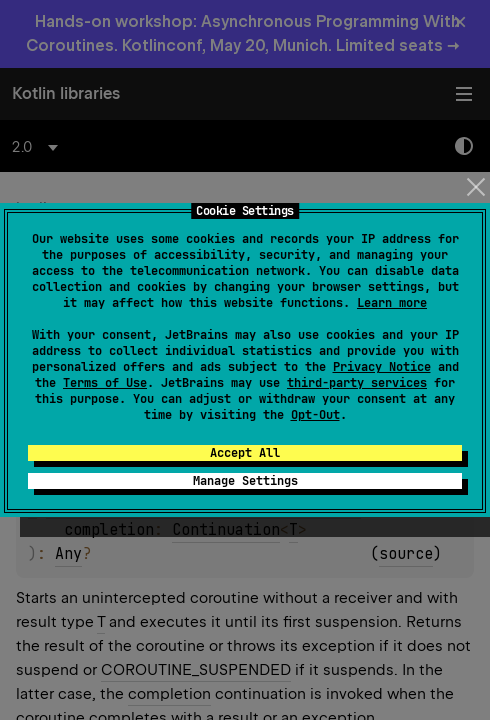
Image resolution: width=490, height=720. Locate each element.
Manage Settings (245, 481)
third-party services (357, 383)
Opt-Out (315, 415)
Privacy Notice (382, 367)
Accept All (245, 453)
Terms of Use (105, 383)
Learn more (392, 303)
